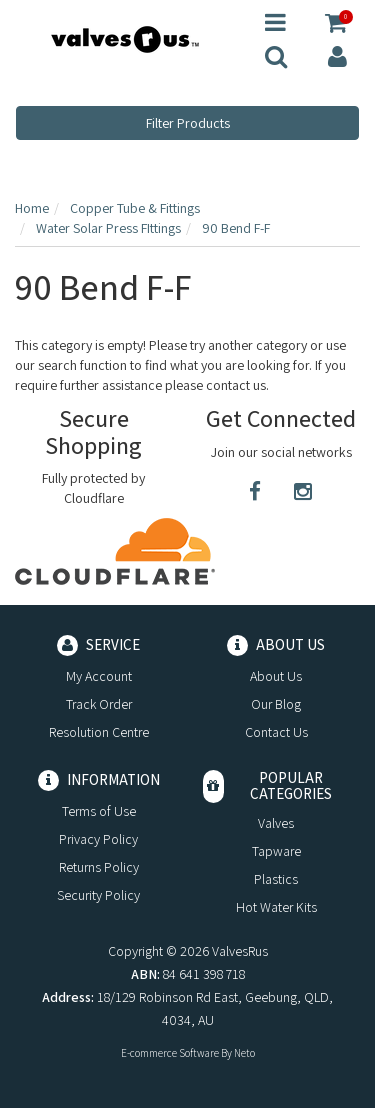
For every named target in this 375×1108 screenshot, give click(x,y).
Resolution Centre (99, 732)
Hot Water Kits (276, 907)
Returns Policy (99, 867)
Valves (276, 823)
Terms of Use (99, 811)
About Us (276, 676)
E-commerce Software (170, 1053)
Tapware (276, 851)
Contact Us (276, 732)
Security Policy (98, 895)
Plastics (276, 879)
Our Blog (276, 704)
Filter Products (188, 123)
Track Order (99, 704)
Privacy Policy (98, 839)
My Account (99, 676)
